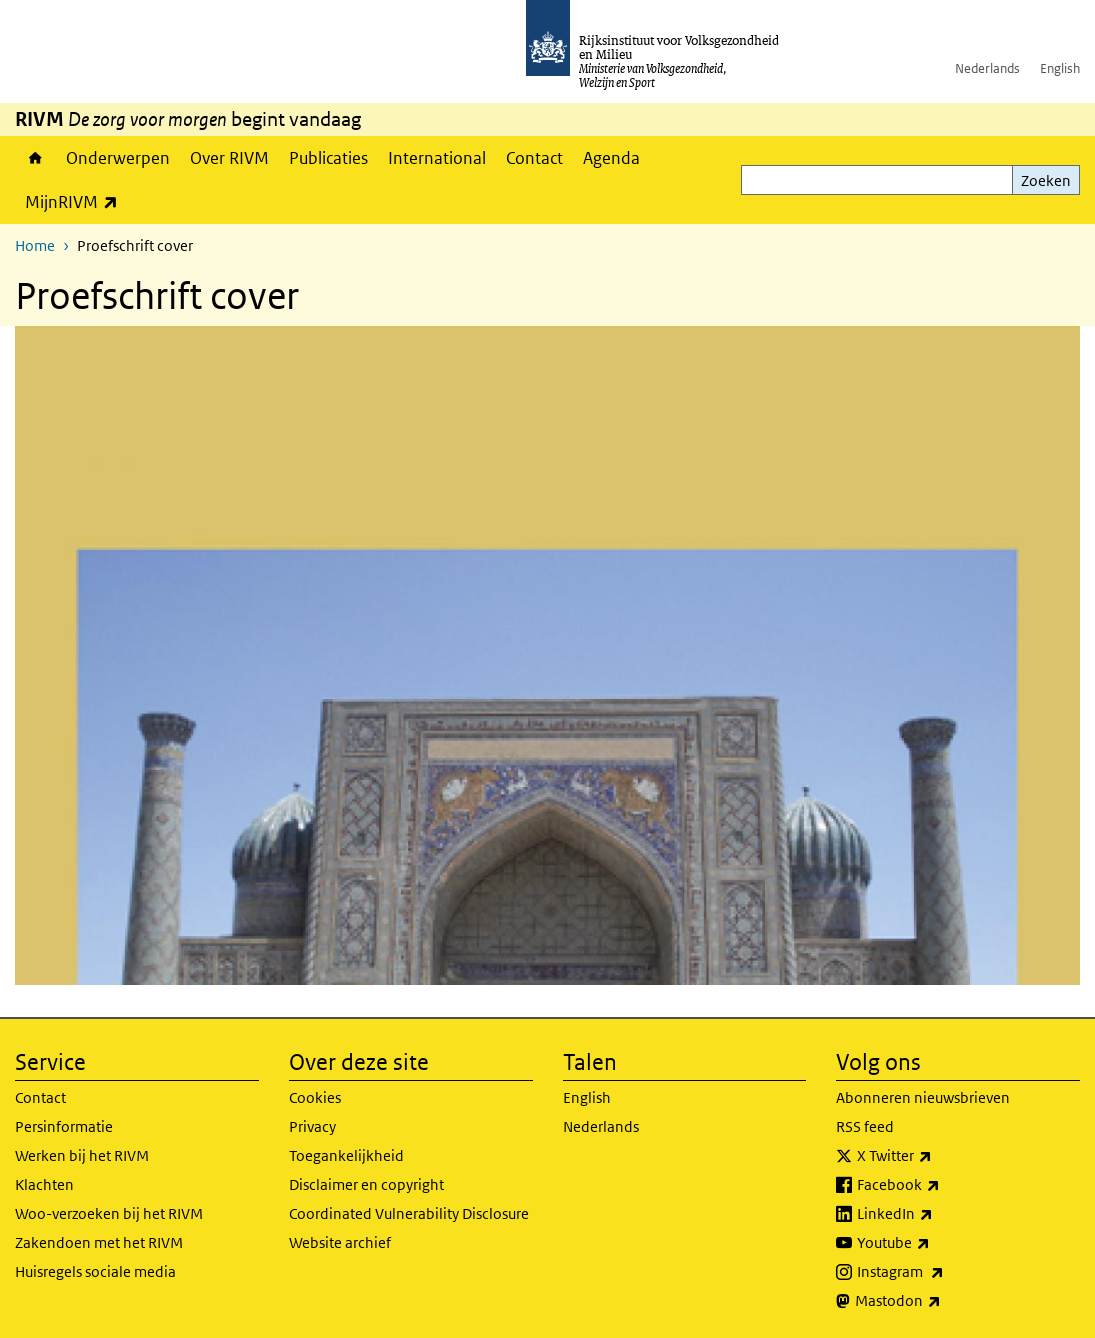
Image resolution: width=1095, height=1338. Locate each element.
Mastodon (942, 1301)
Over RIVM (229, 158)
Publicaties (328, 158)
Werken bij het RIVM (82, 1155)
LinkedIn (939, 1214)
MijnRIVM (76, 201)
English (1060, 68)
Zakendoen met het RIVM (99, 1242)
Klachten (44, 1184)
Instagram (944, 1272)
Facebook (942, 1185)
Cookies (315, 1097)
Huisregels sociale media (95, 1271)
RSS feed (865, 1126)
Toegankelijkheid (346, 1155)
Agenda (611, 158)
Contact (534, 158)
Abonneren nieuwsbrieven (923, 1097)
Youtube (937, 1243)
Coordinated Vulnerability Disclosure (409, 1213)
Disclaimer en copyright (366, 1184)
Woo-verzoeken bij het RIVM (109, 1213)
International (437, 158)
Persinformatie (64, 1126)
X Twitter (938, 1156)
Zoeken (1046, 180)
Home (35, 158)
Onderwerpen (118, 158)
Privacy (312, 1126)
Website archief (340, 1242)
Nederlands (987, 68)
